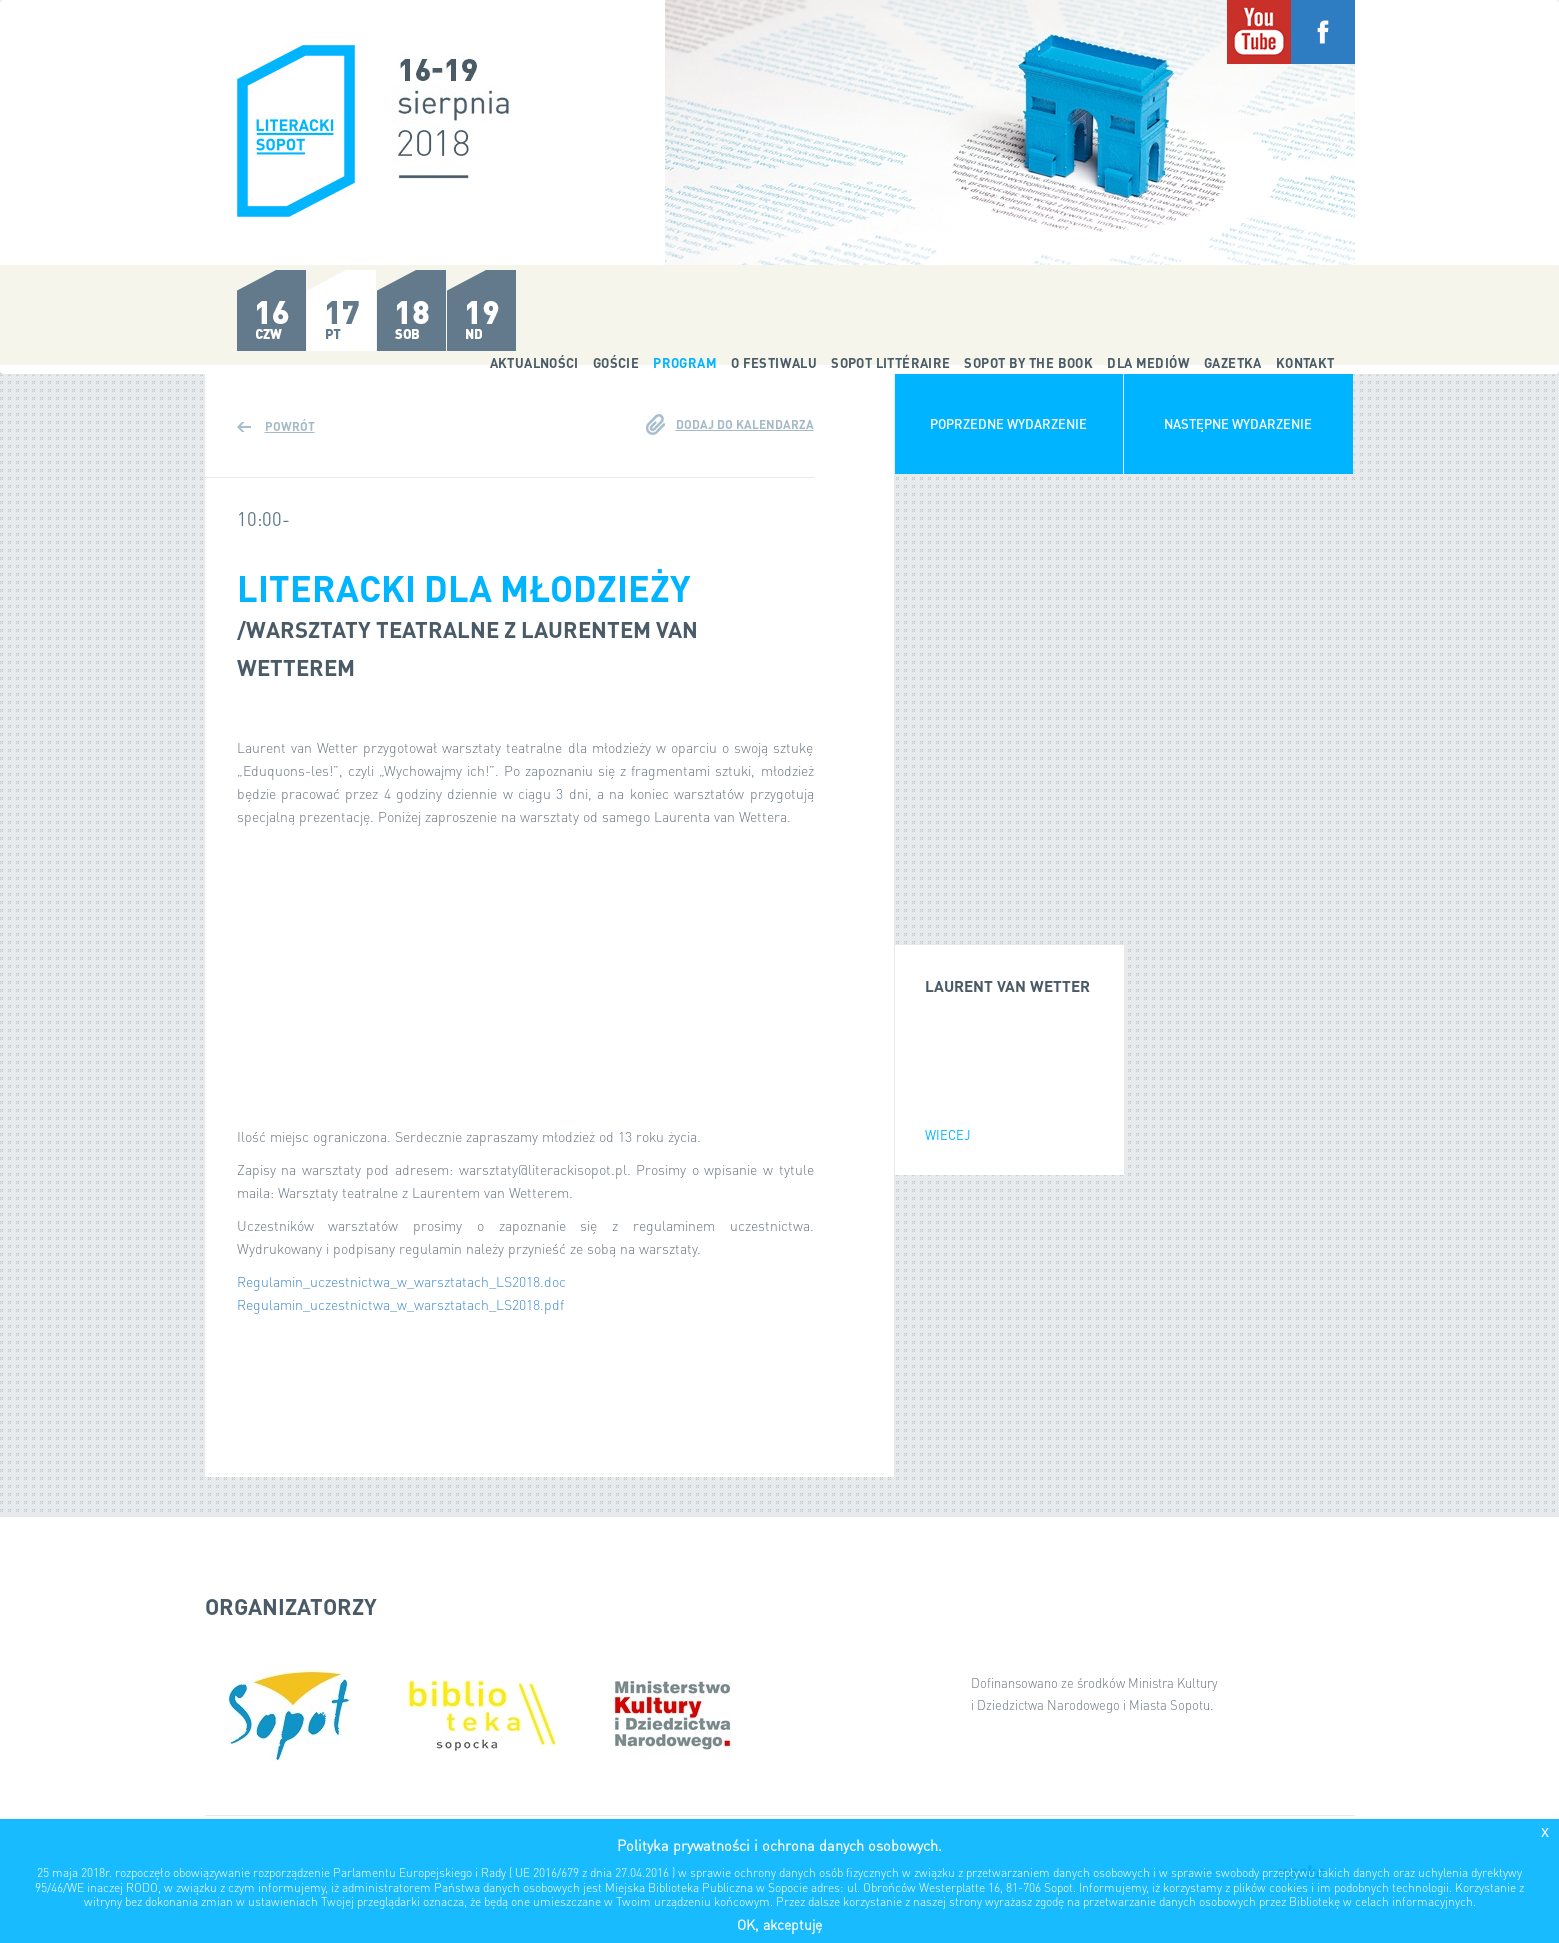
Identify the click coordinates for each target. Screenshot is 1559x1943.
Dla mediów (1148, 362)
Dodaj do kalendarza (745, 424)
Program (685, 362)
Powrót (290, 426)
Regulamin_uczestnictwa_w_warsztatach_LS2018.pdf (400, 1304)
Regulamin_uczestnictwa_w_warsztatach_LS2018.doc (401, 1281)
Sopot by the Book (1028, 362)
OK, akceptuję (779, 1924)
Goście (616, 362)
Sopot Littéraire (890, 362)
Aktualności (534, 362)
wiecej (948, 1134)
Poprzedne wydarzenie (1008, 423)
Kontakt (1305, 362)
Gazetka (1233, 362)
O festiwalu (774, 362)
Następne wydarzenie (1238, 423)
